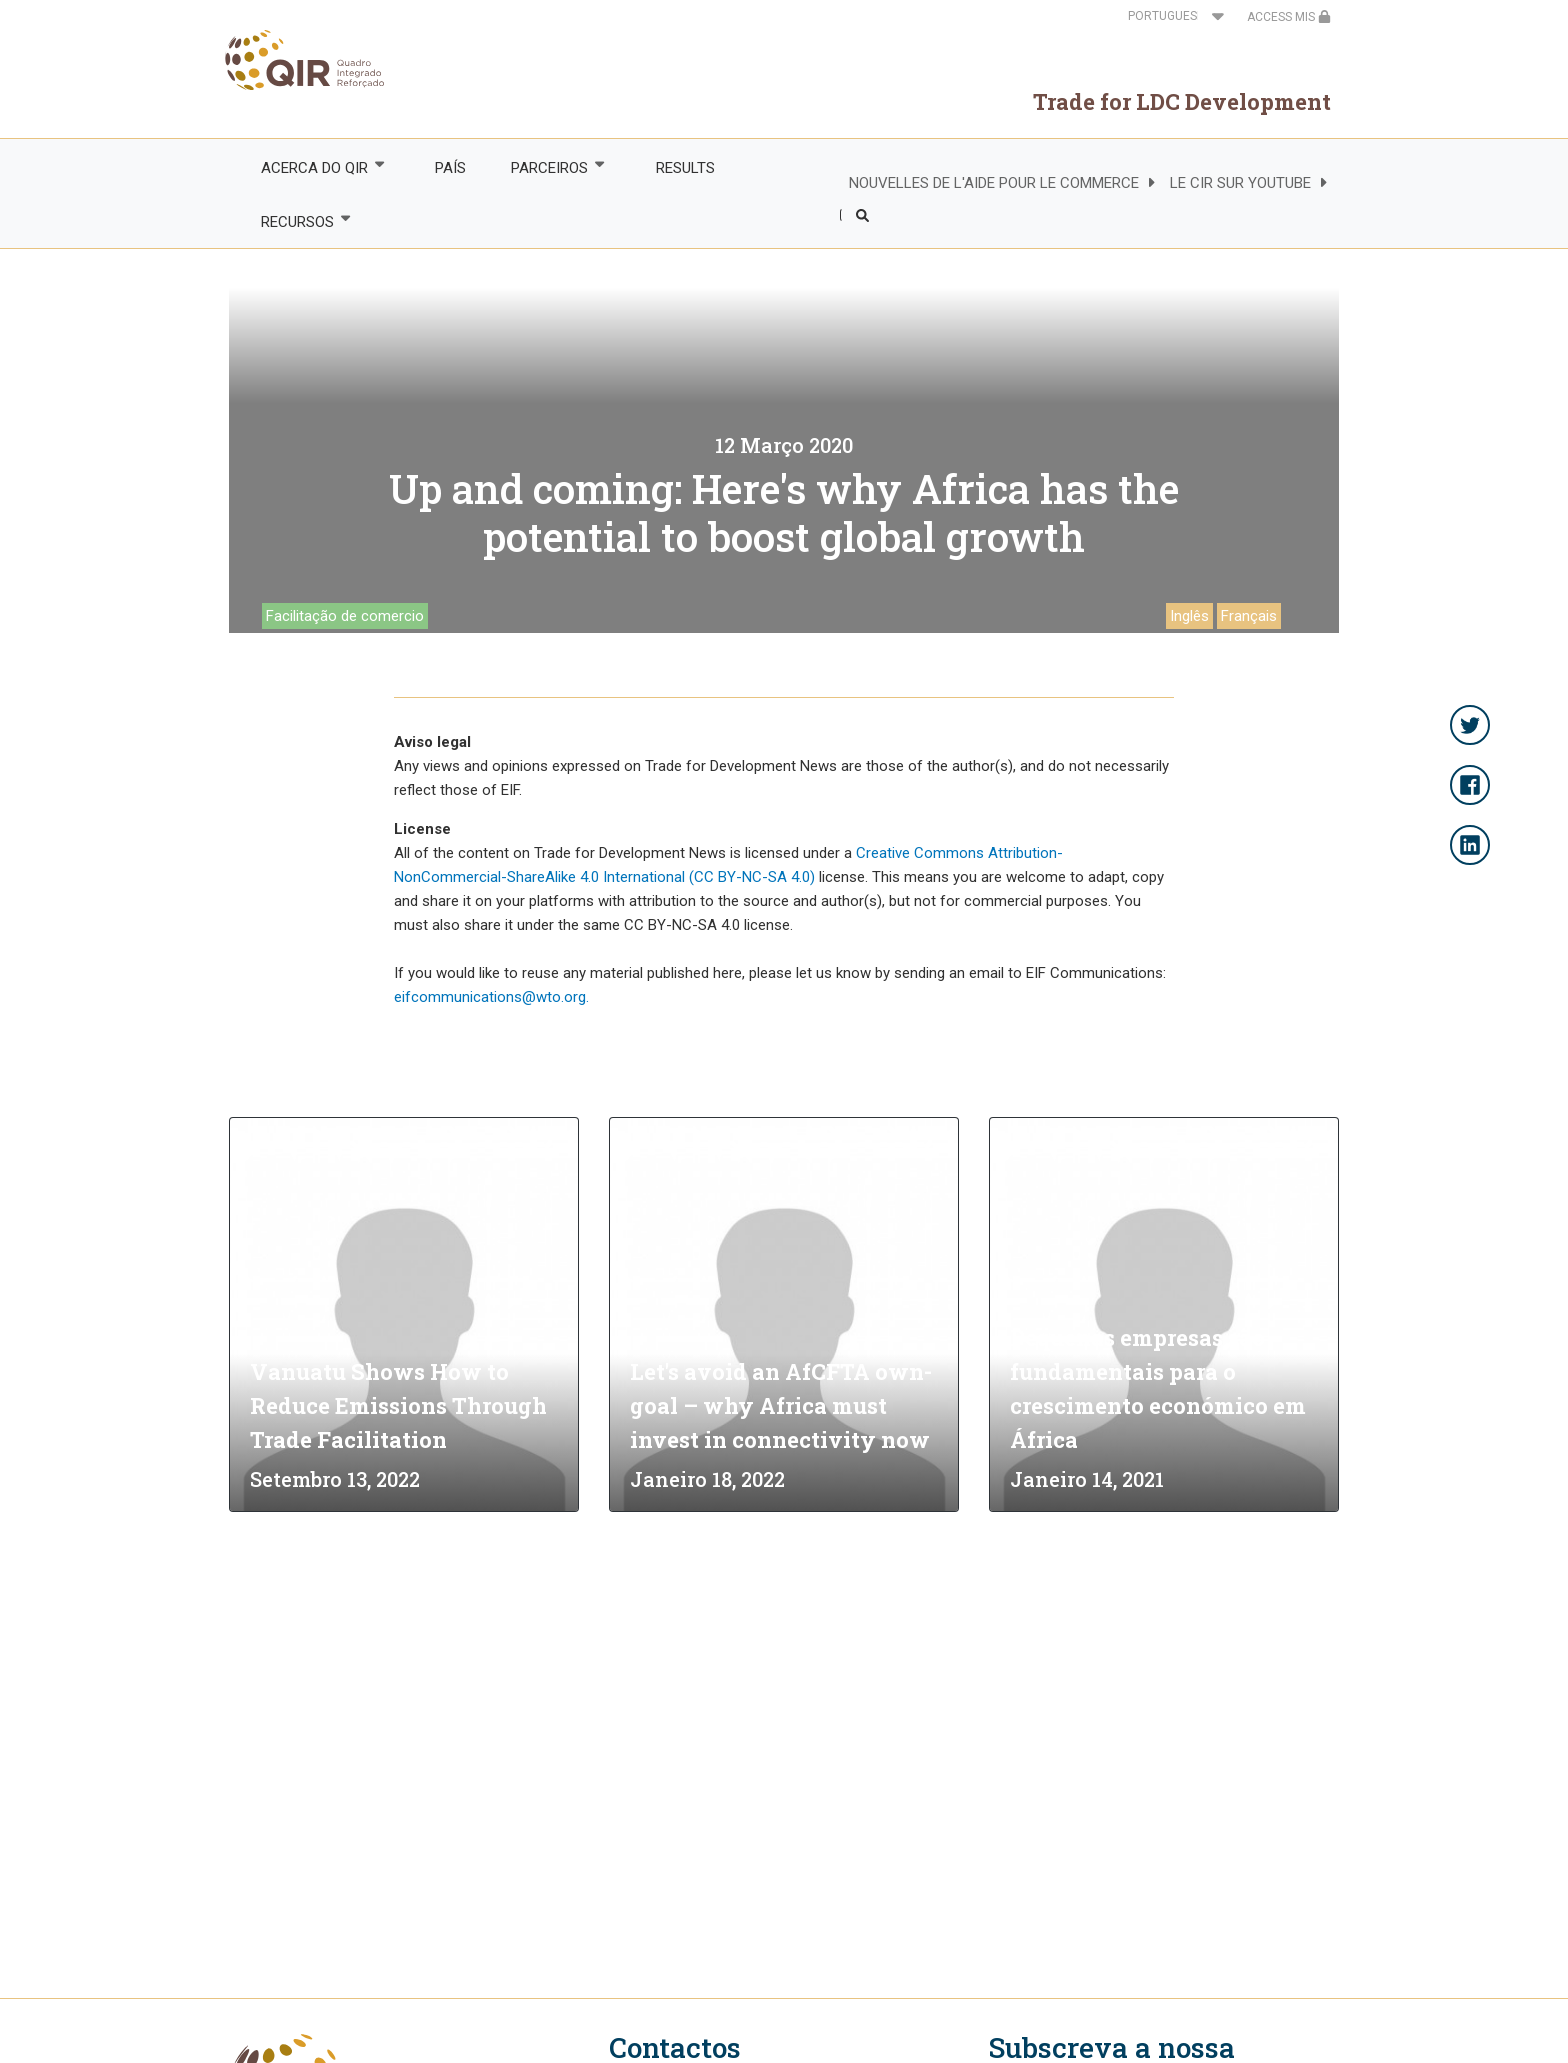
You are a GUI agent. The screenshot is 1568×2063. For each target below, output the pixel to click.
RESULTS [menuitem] (685, 168)
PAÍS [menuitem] (450, 168)
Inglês (1189, 616)
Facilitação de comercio (345, 616)
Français (1249, 616)
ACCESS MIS (1289, 17)
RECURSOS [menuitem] (296, 221)
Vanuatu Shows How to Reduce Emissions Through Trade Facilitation (398, 1405)
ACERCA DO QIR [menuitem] (313, 167)
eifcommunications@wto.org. (491, 997)
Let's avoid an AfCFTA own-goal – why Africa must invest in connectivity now (781, 1405)
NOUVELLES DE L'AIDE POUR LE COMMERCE (994, 183)
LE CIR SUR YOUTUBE (1240, 183)
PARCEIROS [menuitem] (549, 167)
